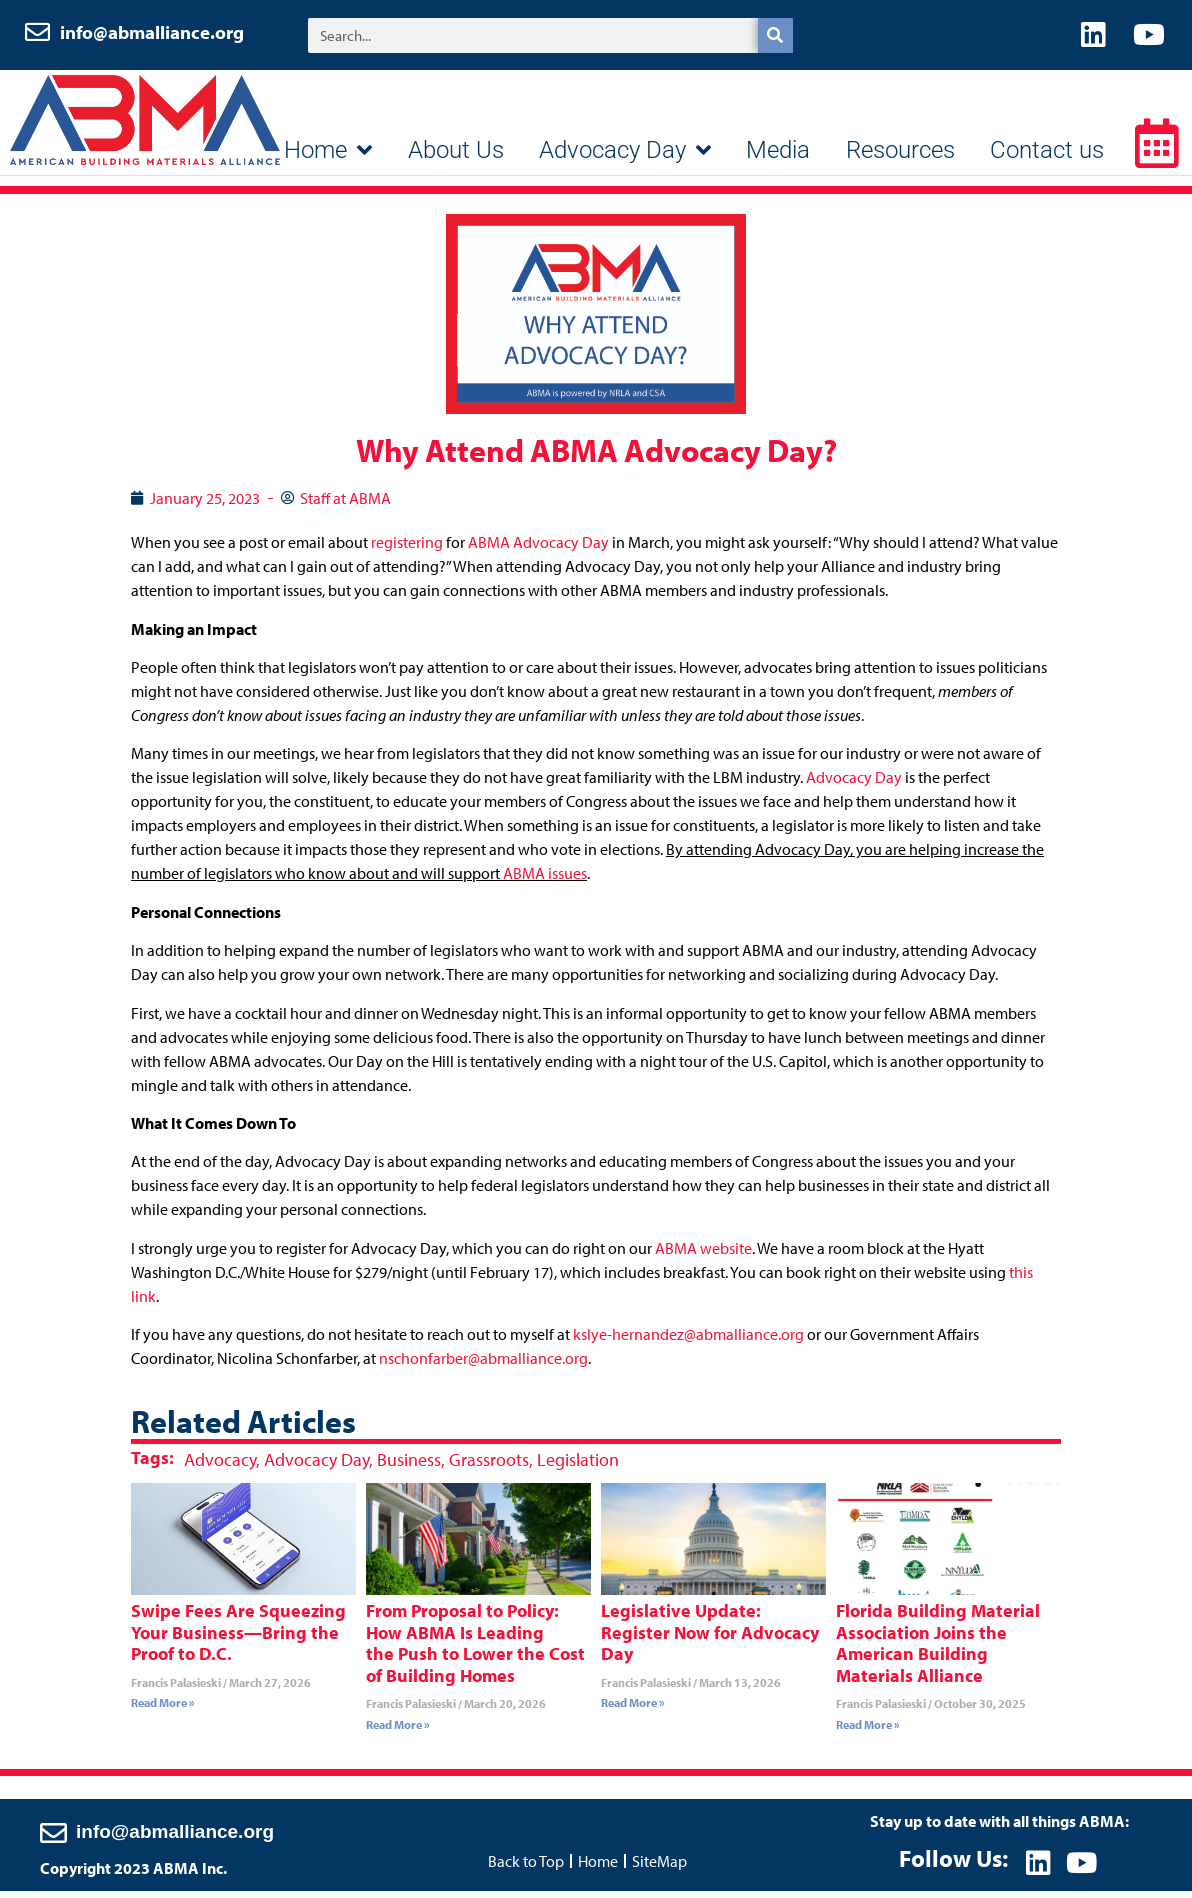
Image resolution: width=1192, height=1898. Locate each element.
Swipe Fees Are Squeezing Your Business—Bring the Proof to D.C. (238, 1642)
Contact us (1047, 160)
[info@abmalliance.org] (53, 1838)
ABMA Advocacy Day (538, 552)
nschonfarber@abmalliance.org (483, 1368)
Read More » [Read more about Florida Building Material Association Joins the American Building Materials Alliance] (868, 1734)
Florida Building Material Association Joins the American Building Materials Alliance (938, 1653)
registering (407, 552)
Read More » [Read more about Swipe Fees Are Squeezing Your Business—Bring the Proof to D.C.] (163, 1712)
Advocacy (220, 1468)
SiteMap (659, 1867)
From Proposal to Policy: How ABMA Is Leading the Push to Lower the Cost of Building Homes (475, 1653)
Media (778, 160)
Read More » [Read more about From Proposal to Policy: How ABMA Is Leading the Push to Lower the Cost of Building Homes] (398, 1734)
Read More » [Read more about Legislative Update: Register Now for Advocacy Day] (633, 1712)
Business (409, 1468)
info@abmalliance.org (153, 37)
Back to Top (526, 1867)
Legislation (578, 1468)
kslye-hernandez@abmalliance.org (688, 1344)
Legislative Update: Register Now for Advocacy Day (710, 1642)
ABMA (145, 130)
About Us (456, 160)
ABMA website (703, 1258)
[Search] (775, 40)
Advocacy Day (625, 160)
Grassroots (489, 1468)
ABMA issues (545, 883)
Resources (900, 160)
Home (328, 160)
